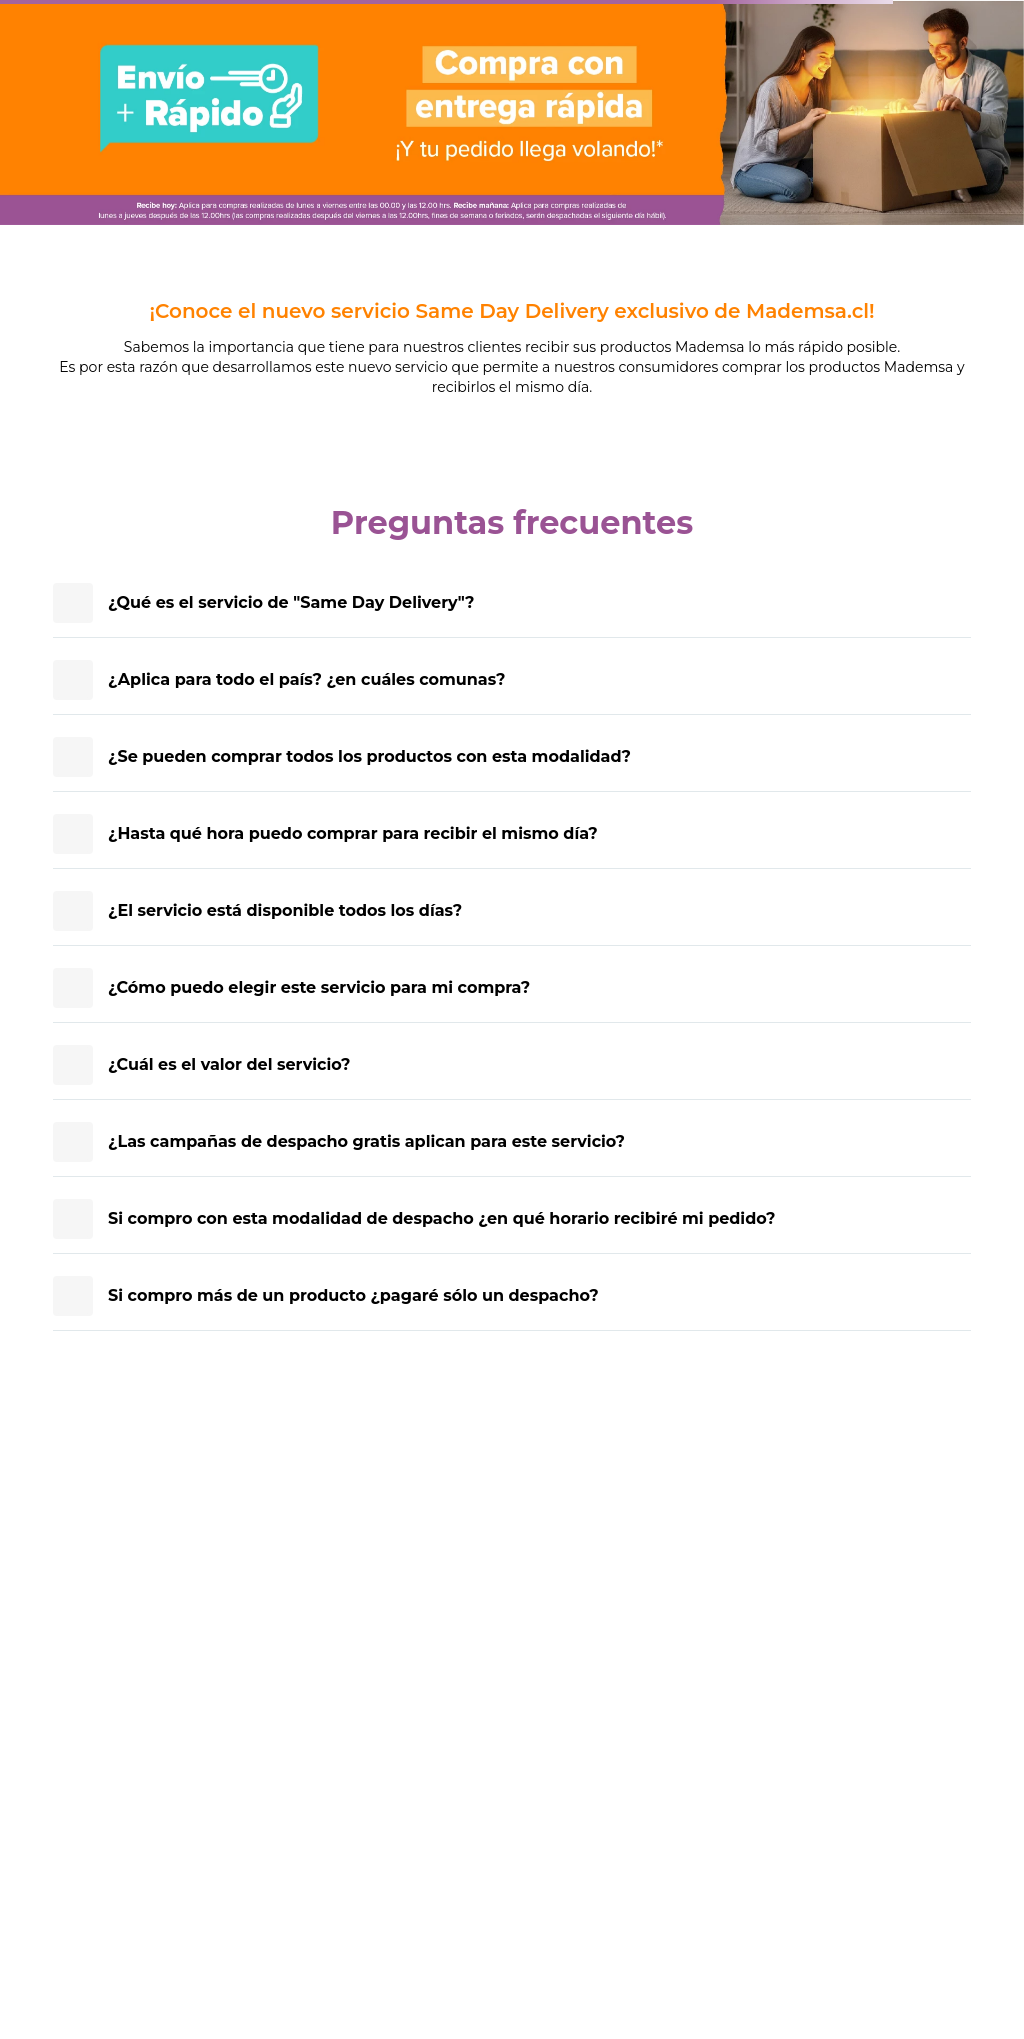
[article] (512, 603)
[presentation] (512, 603)
